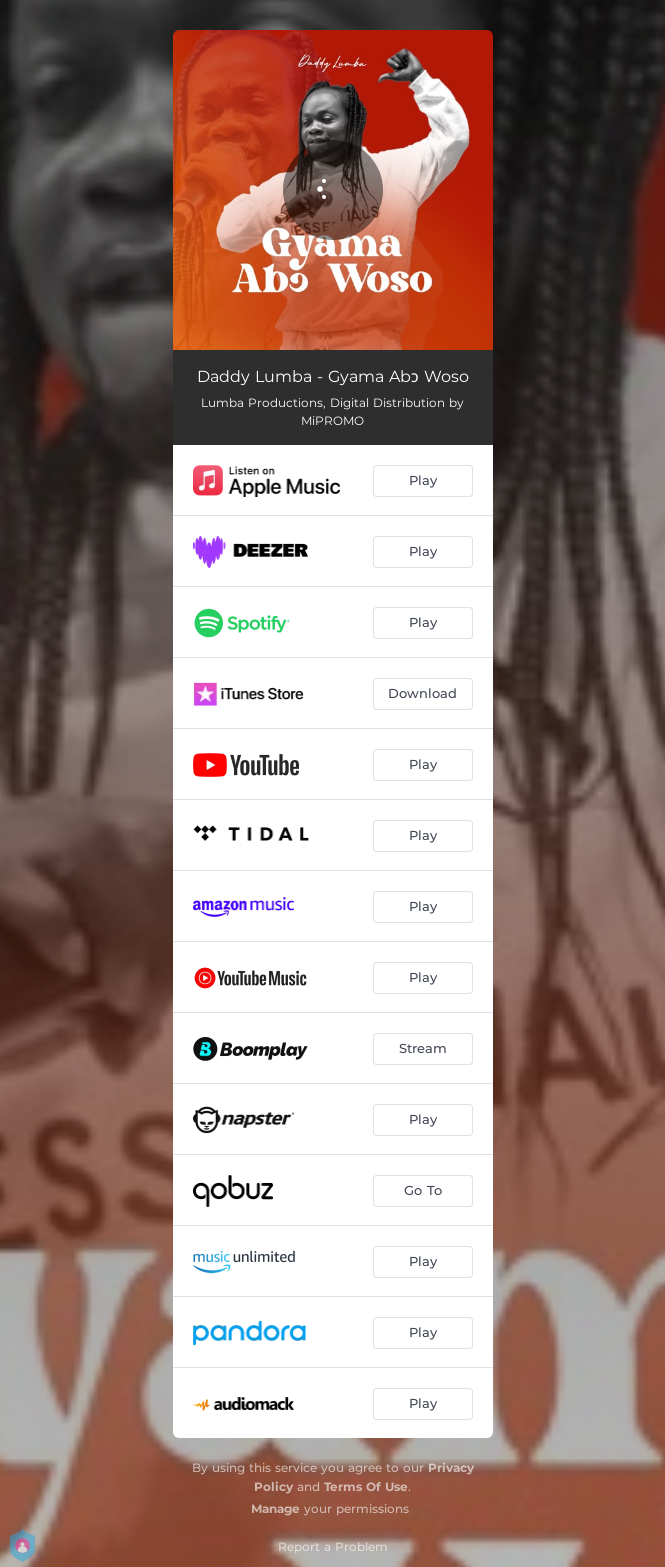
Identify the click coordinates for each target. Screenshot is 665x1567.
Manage (275, 1508)
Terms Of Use (366, 1486)
